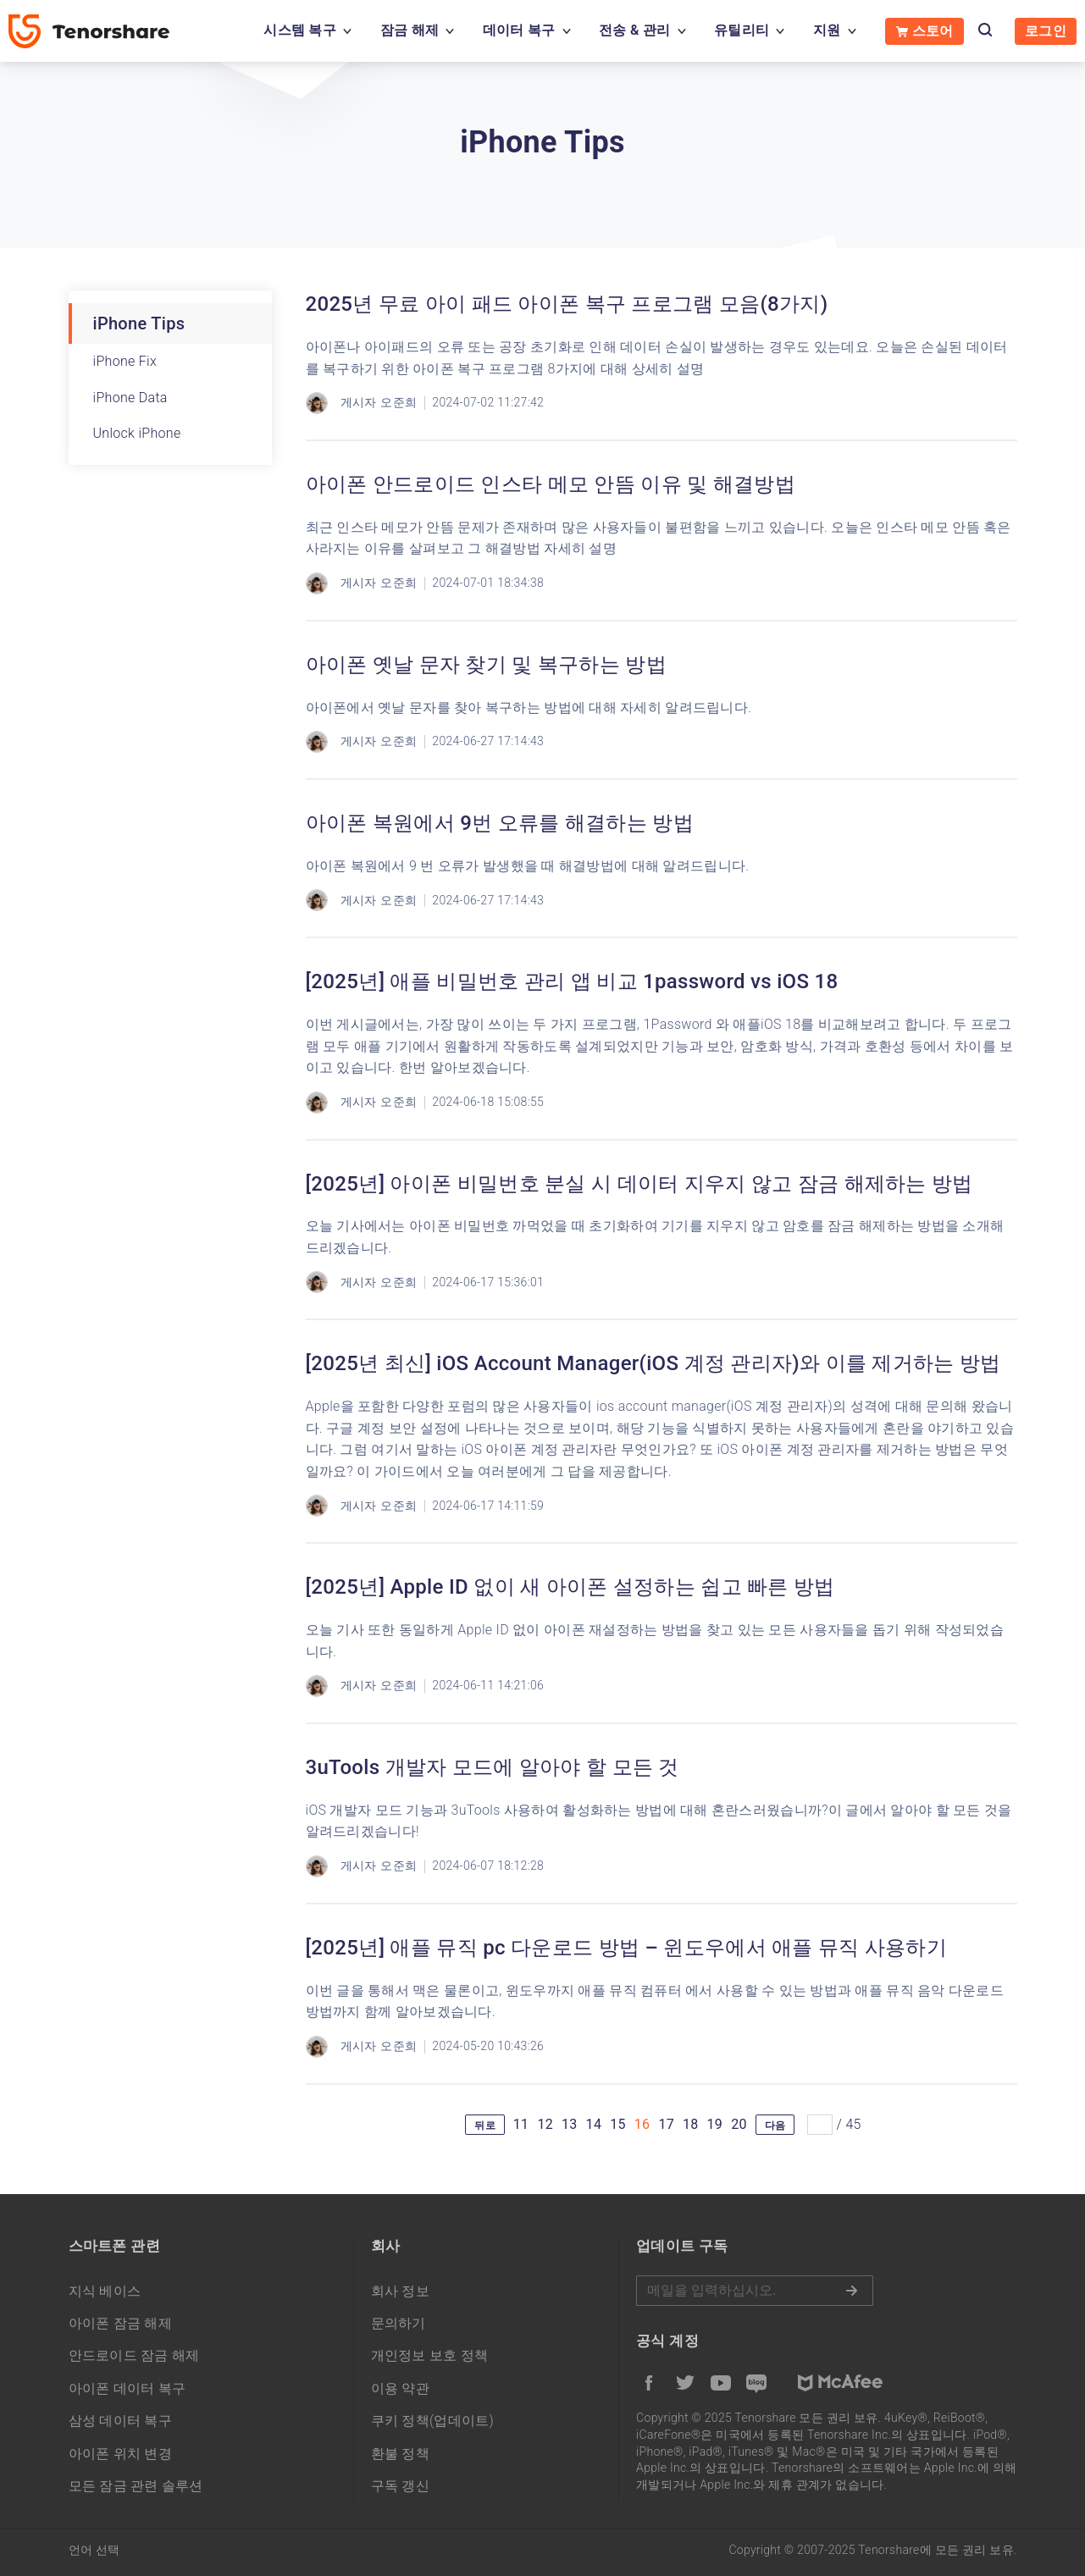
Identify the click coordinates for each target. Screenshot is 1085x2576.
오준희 (398, 402)
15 (618, 2124)
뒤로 (484, 2125)
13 (570, 2124)
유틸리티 (741, 30)
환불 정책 (400, 2454)
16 (642, 2124)
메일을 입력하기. (754, 2290)
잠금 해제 (409, 30)
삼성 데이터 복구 (121, 2421)
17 (666, 2124)
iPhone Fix (125, 361)
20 (739, 2124)
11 (521, 2124)
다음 (775, 2125)
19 (715, 2124)
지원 (827, 30)
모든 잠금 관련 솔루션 (136, 2486)
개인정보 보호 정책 (430, 2355)
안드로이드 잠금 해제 (134, 2355)
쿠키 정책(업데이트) (433, 2421)
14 (594, 2124)
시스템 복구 (299, 30)
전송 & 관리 (634, 30)
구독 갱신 (400, 2486)
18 (691, 2124)
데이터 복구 (519, 30)
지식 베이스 (105, 2291)
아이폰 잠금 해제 (121, 2323)
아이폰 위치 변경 (121, 2454)
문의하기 (398, 2323)
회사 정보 (400, 2291)
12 (545, 2124)
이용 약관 (400, 2388)
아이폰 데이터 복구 (127, 2388)
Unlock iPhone (137, 433)
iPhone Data (130, 398)
